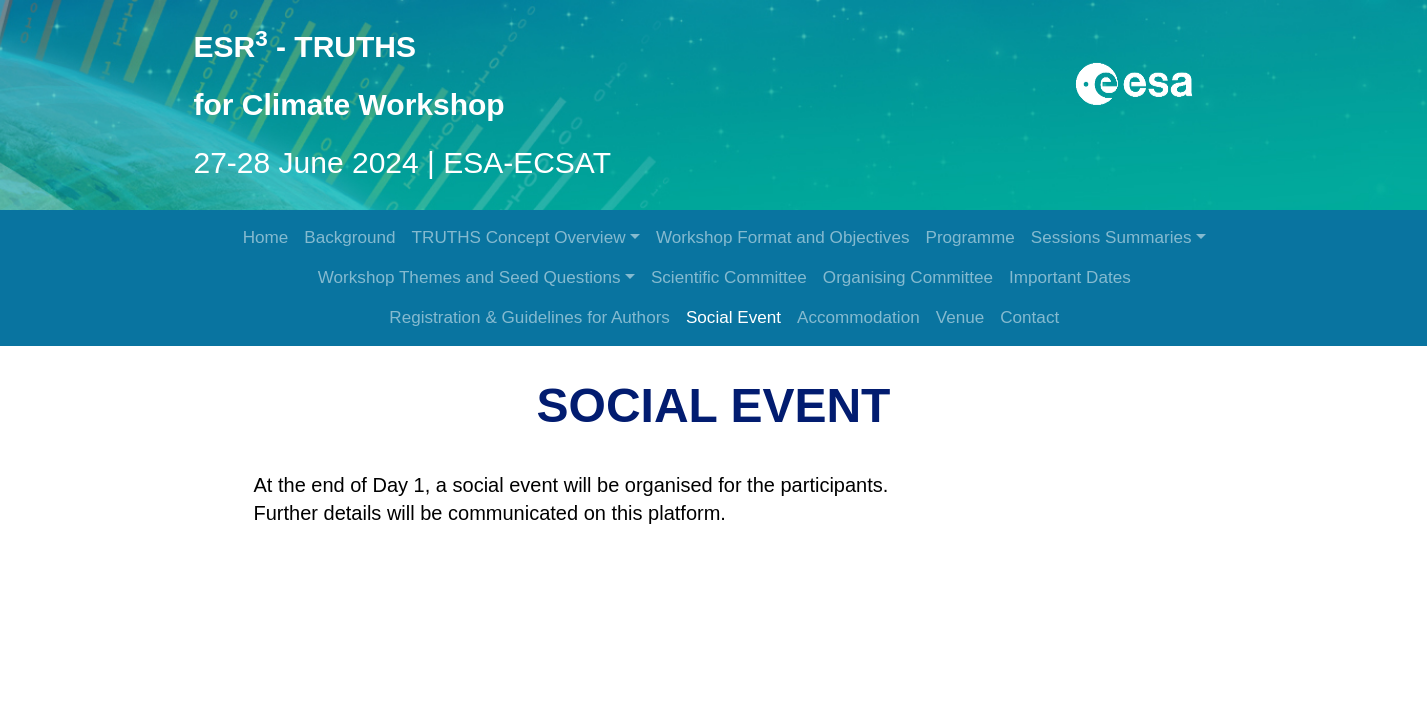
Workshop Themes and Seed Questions (469, 277)
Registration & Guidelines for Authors (529, 317)
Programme (969, 237)
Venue (960, 317)
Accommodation (858, 317)
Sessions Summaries (1111, 237)
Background (349, 237)
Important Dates (1070, 277)
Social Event (733, 317)
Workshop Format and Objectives (783, 237)
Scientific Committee (729, 277)
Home (266, 237)
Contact (1029, 317)
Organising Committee (908, 277)
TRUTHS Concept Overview (519, 237)
